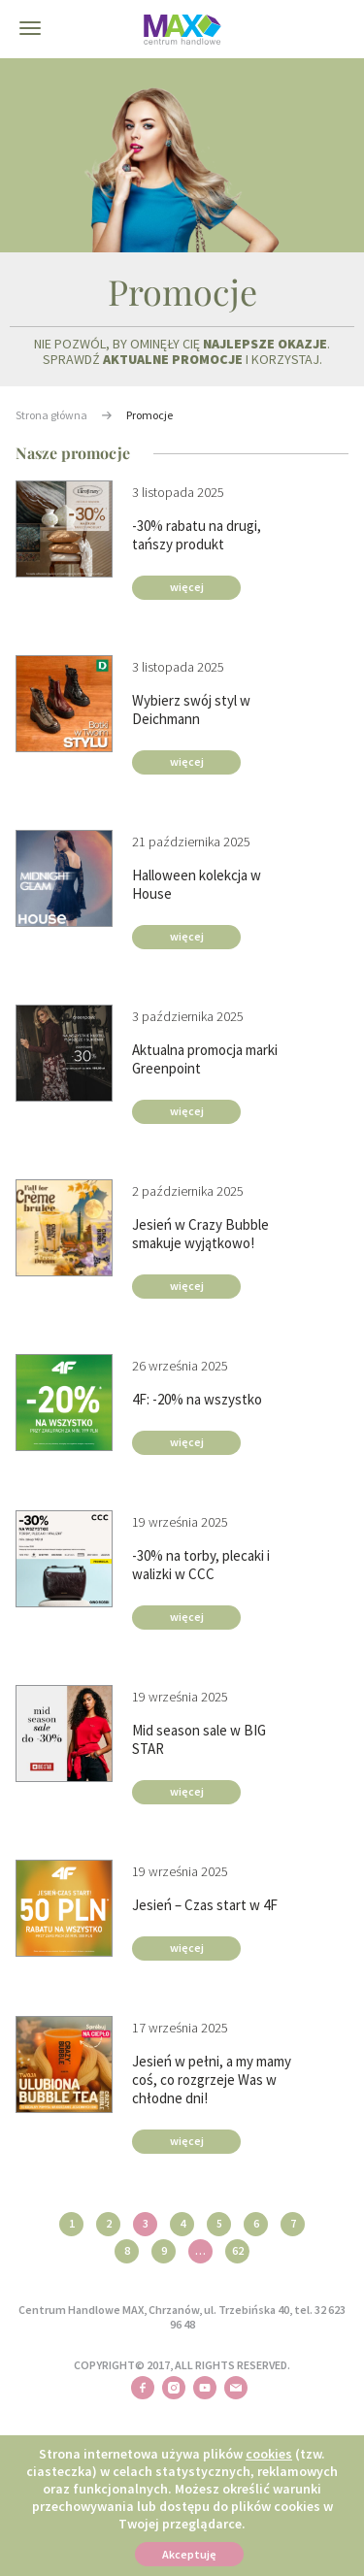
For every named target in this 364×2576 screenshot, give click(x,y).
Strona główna (51, 415)
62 (238, 2250)
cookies (269, 2453)
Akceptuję (189, 2554)
